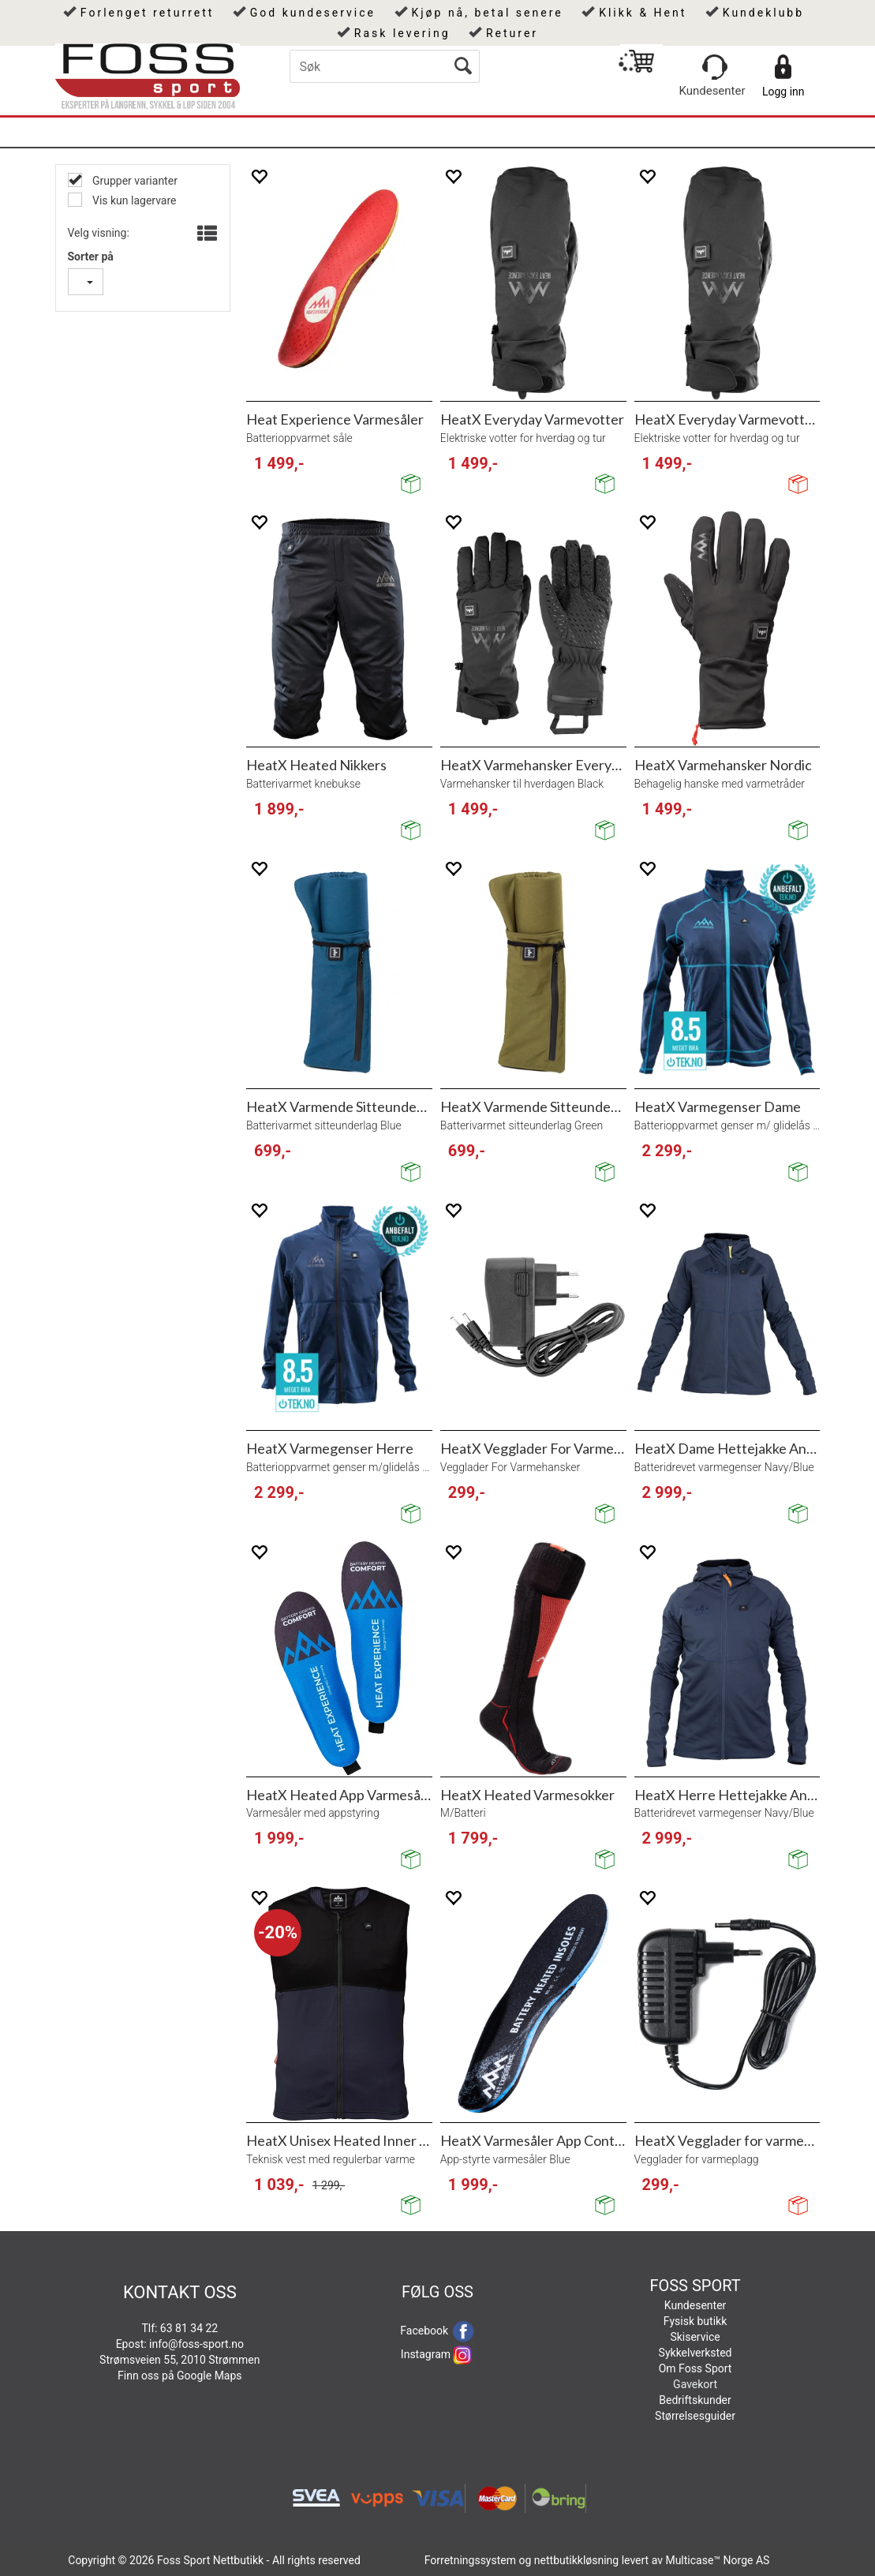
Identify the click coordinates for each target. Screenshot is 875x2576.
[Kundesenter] (714, 67)
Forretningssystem (470, 2560)
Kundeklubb (763, 12)
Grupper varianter (134, 180)
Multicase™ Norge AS (717, 2560)
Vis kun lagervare (133, 200)
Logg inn (783, 91)
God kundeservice (313, 12)
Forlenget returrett (147, 12)
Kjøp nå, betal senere (487, 12)
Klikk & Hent (642, 12)
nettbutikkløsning (576, 2560)
